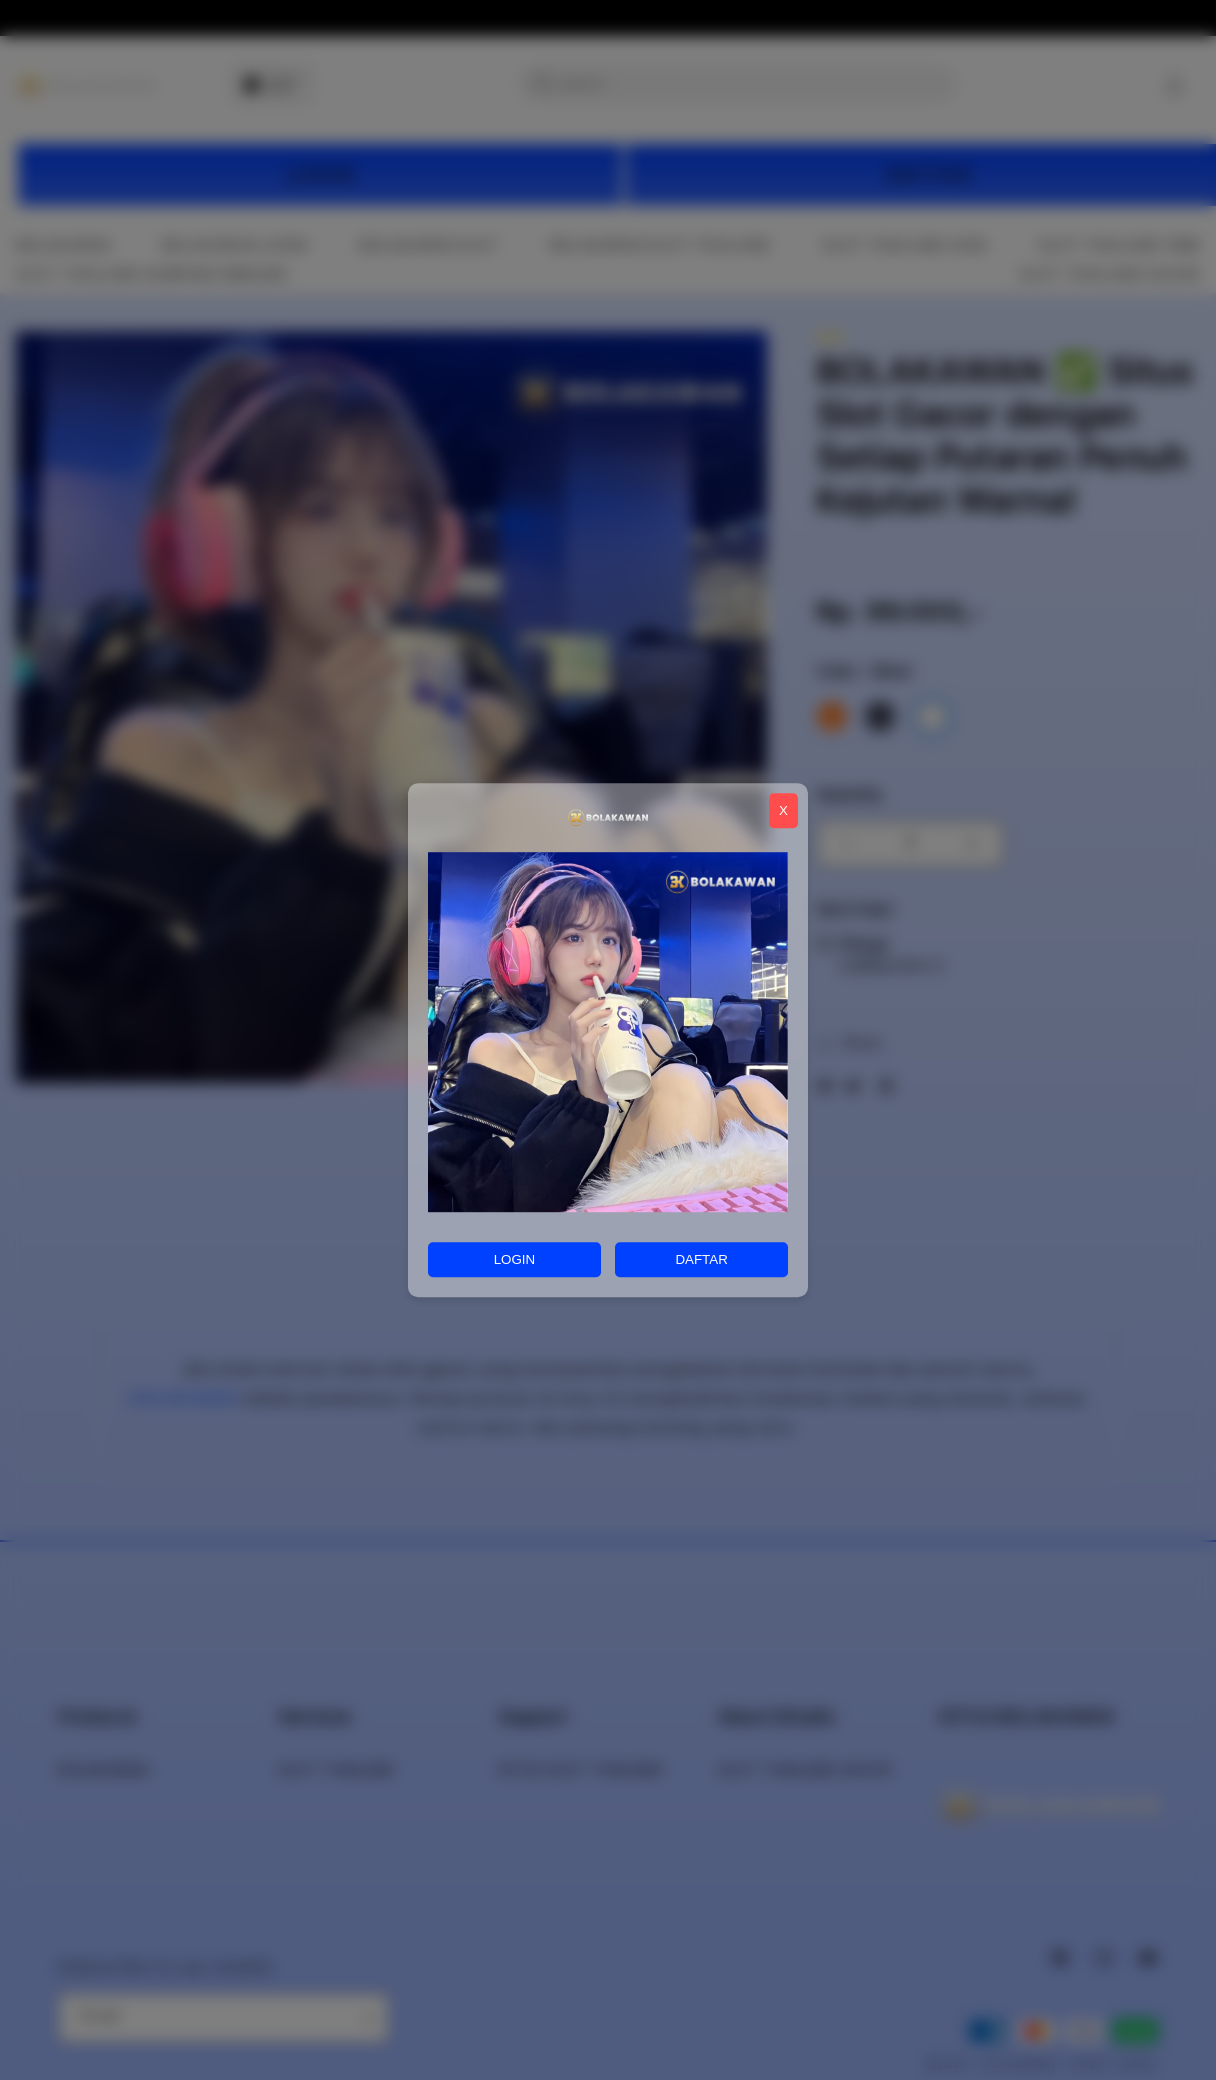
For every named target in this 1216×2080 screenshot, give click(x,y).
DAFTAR (701, 1259)
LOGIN (514, 1259)
